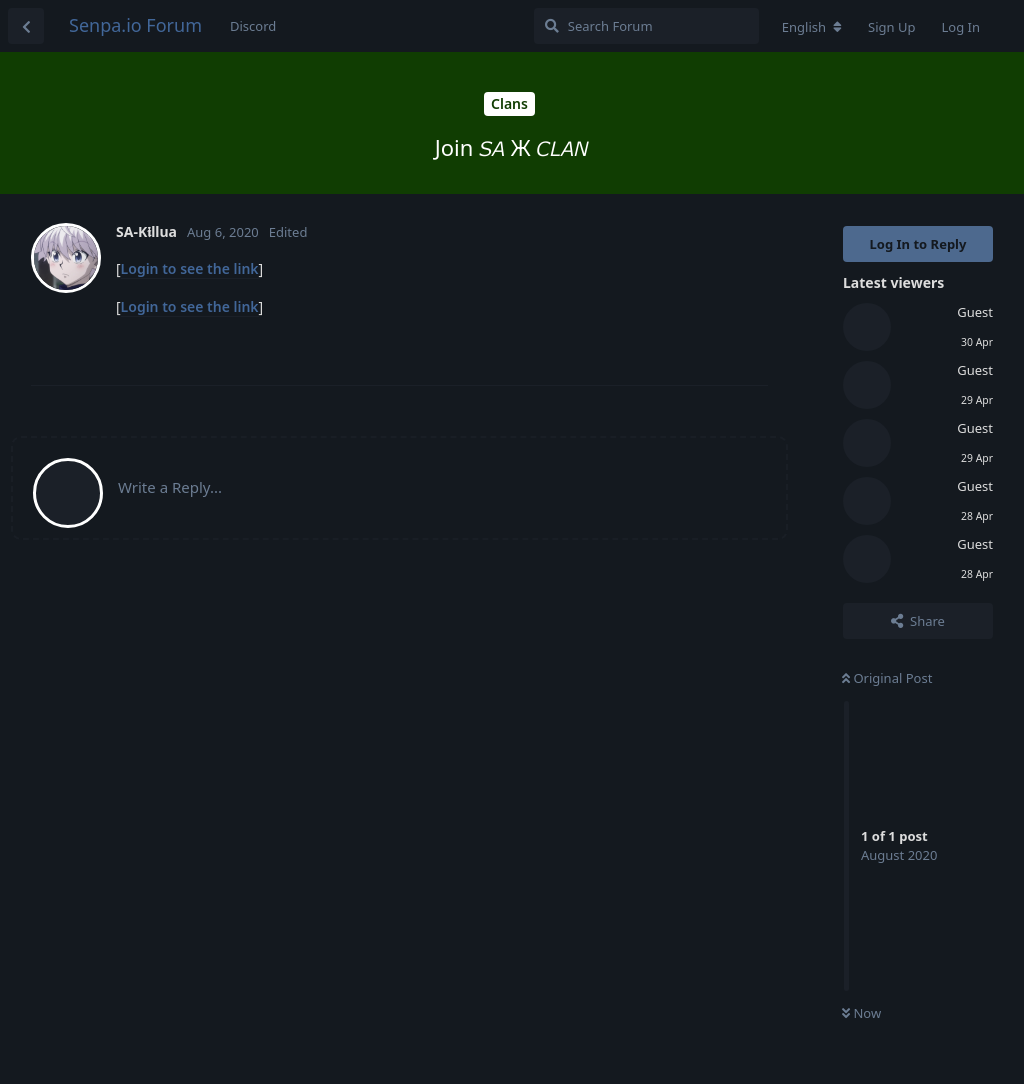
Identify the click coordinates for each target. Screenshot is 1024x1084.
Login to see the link (190, 268)
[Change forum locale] (812, 27)
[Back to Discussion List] (26, 26)
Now (861, 1013)
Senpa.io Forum (135, 25)
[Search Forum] (646, 26)
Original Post (887, 678)
